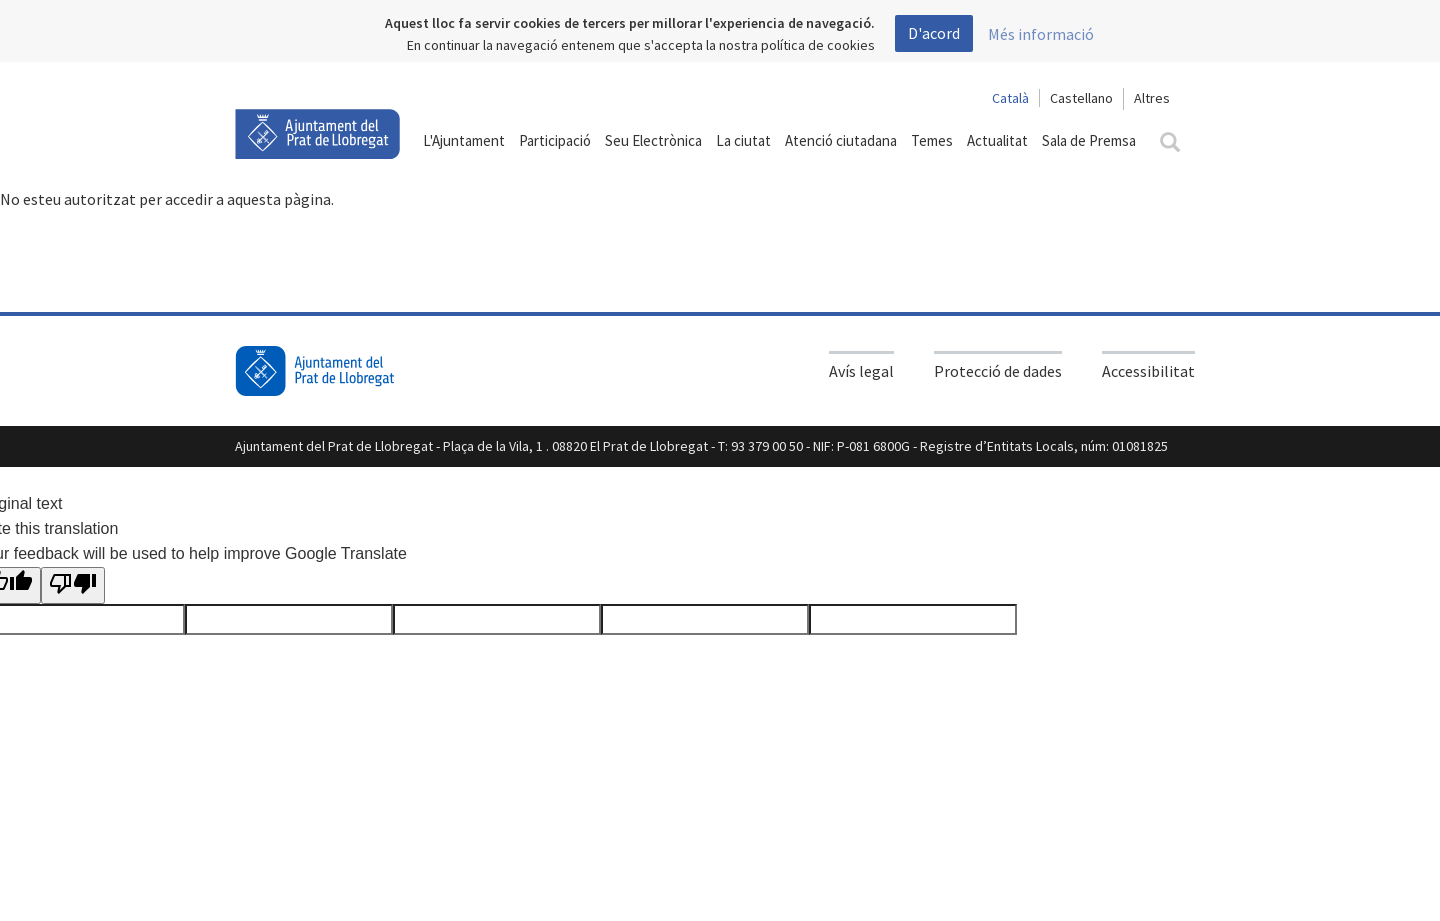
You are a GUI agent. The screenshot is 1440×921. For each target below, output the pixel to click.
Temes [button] (932, 140)
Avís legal (861, 371)
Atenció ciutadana (841, 140)
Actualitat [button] (997, 140)
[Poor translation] (73, 586)
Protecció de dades (998, 371)
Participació (555, 140)
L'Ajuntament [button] (464, 140)
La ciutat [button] (743, 140)
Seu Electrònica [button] (653, 140)
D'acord (934, 33)
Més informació (1041, 34)
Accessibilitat (1148, 371)
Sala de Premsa (1089, 140)
